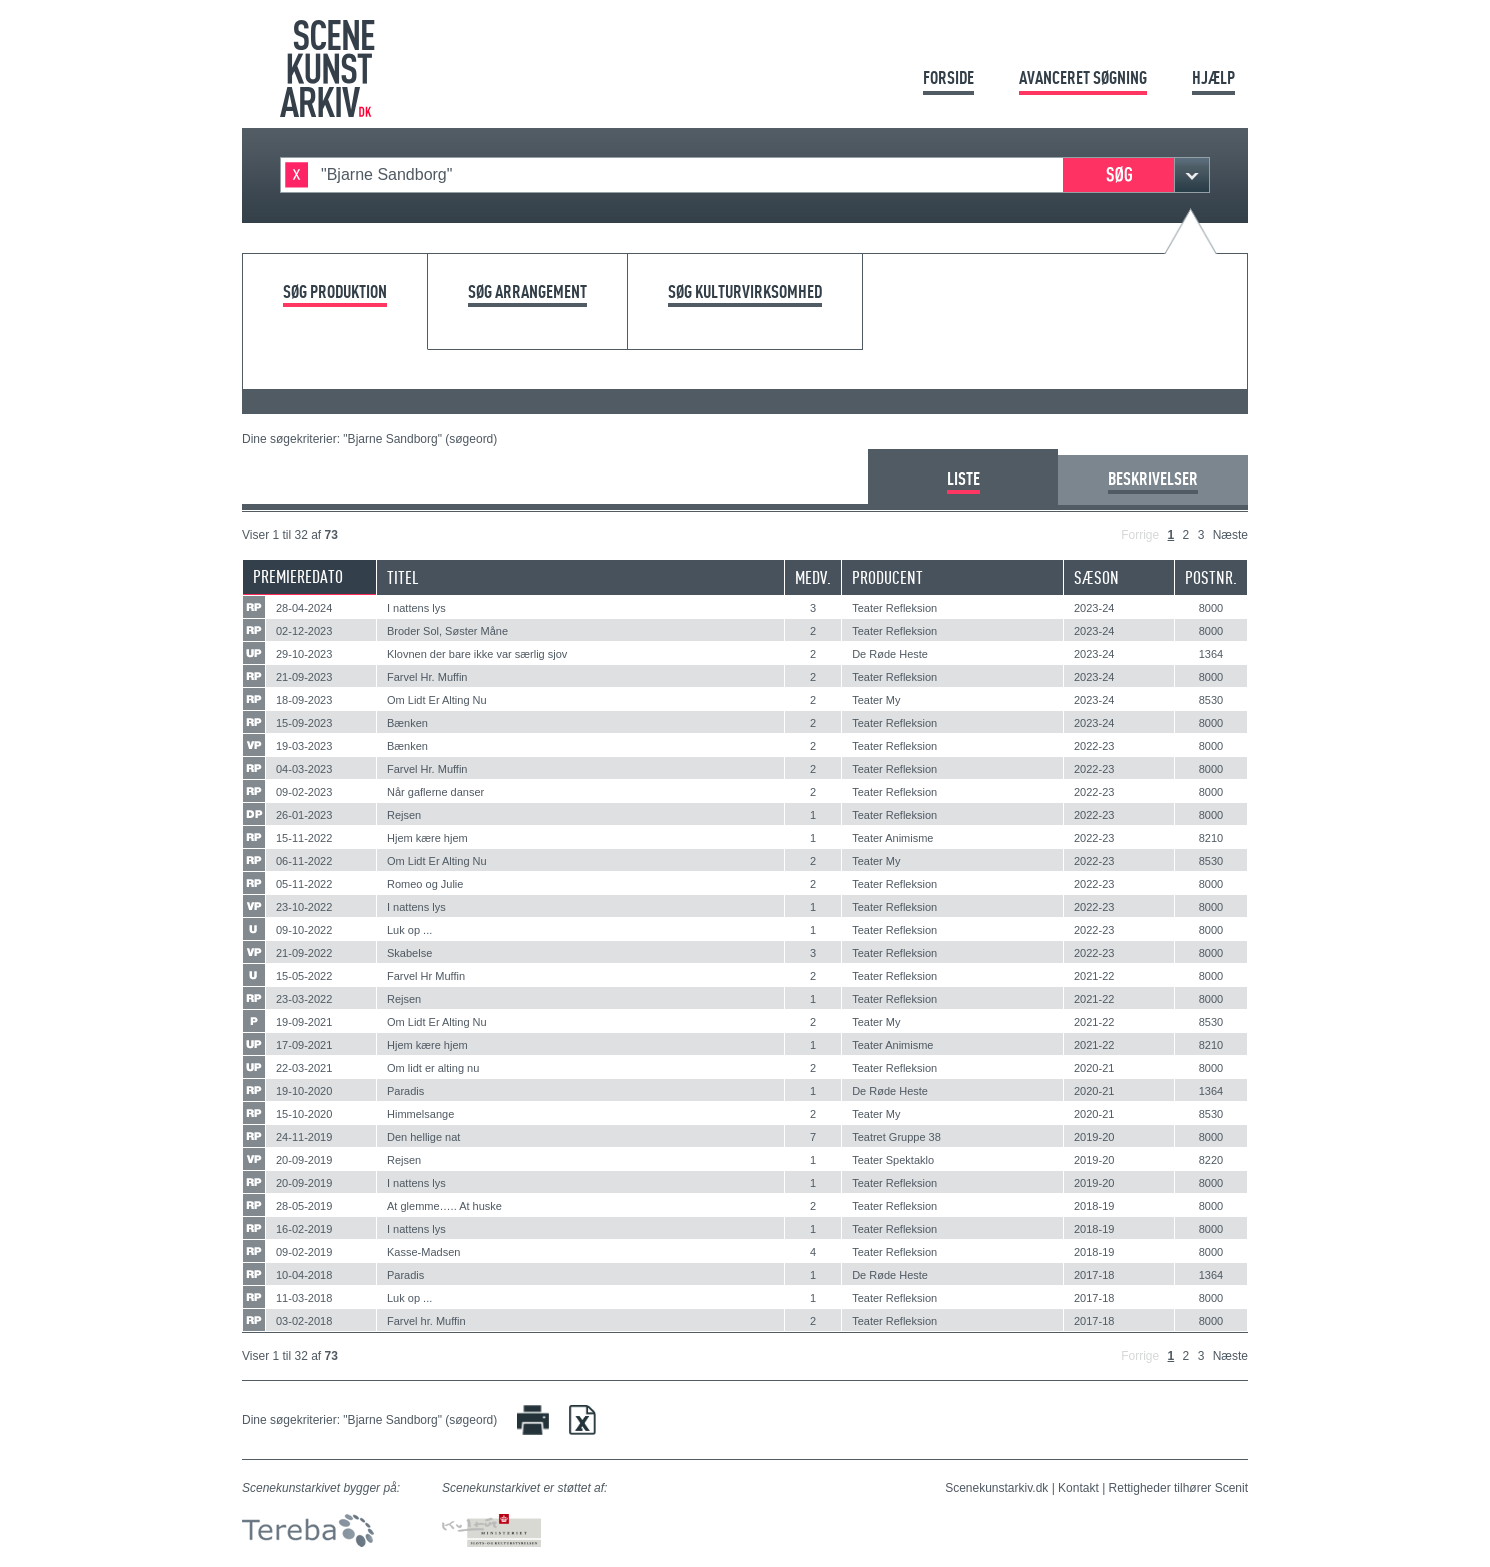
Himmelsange (420, 1114)
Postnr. (1211, 577)
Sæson (1096, 577)
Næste (1230, 535)
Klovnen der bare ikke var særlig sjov (477, 654)
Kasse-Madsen (423, 1252)
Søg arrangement (527, 292)
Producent (887, 577)
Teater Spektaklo (893, 1160)
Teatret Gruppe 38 (896, 1137)
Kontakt (1078, 1488)
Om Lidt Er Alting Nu (437, 700)
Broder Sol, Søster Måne (447, 631)
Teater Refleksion (894, 608)
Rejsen (404, 815)
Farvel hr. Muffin (426, 1321)
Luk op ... (409, 930)
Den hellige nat (423, 1137)
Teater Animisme (892, 838)
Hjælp (1213, 77)
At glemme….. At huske (444, 1206)
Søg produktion (335, 292)
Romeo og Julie (425, 884)
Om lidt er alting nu (433, 1068)
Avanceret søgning (1083, 77)
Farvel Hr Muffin (426, 976)
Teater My (876, 700)
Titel (403, 577)
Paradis (405, 1091)
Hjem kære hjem (427, 838)
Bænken (407, 723)
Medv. (813, 577)
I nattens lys (416, 608)
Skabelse (409, 953)
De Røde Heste (890, 654)
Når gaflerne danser (435, 792)
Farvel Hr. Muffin (427, 677)
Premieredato (298, 576)
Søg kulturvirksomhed (745, 292)
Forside (948, 77)
